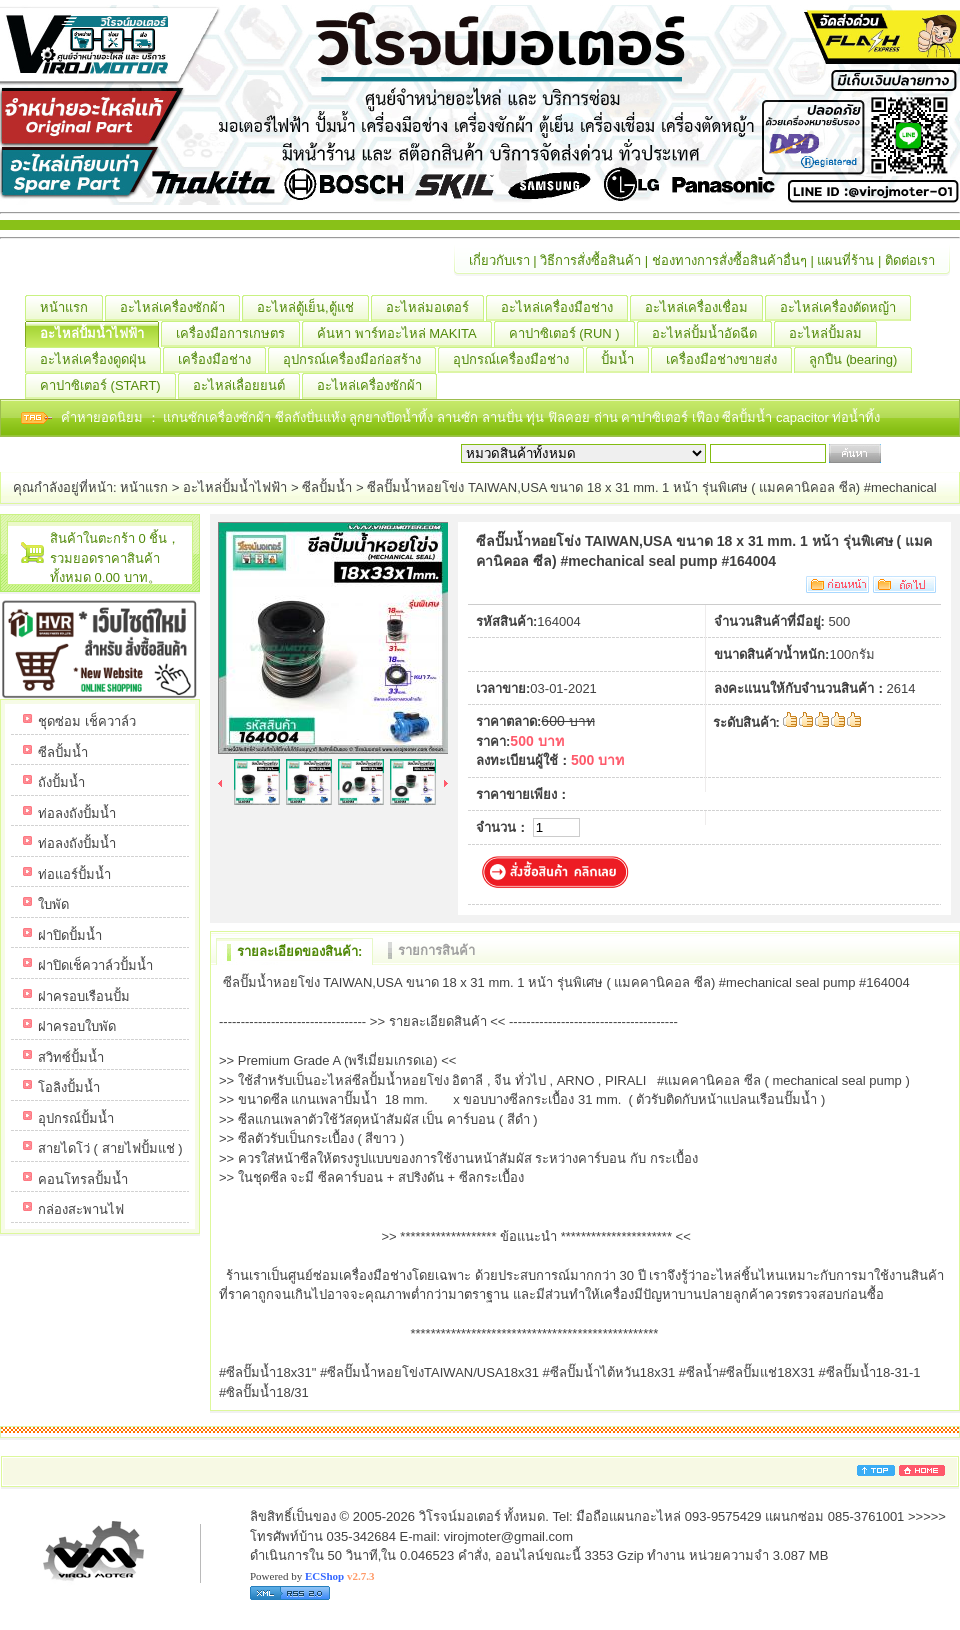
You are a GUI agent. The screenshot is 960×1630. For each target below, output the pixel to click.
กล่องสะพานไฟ (81, 1209)
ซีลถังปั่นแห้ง (310, 417)
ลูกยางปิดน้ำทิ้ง (393, 417)
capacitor (804, 417)
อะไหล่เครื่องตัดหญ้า (845, 308)
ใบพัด (53, 904)
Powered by (312, 1576)
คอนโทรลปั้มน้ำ (83, 1179)
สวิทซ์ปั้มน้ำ (71, 1057)
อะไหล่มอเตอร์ (435, 308)
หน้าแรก (71, 308)
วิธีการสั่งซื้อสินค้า (590, 260)
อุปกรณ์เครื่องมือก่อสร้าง (359, 360)
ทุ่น (537, 417)
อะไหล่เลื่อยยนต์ (246, 386)
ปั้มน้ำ (625, 360)
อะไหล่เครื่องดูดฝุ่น (100, 360)
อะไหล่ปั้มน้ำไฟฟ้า (99, 334)
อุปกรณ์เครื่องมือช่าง (518, 360)
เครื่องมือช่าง (222, 360)
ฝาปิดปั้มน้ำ (70, 935)
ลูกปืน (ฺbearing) (860, 360)
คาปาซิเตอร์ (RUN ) (572, 334)
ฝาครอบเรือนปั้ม (84, 996)
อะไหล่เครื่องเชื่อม (704, 308)
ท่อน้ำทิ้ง (856, 417)
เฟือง (707, 417)
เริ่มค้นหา (912, 453)
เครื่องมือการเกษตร (238, 334)
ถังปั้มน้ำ (61, 782)
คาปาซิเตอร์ (656, 417)
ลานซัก (459, 417)
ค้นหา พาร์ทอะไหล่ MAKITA (404, 334)
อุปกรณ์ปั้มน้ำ (76, 1118)
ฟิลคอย (571, 417)
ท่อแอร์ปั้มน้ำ (74, 874)
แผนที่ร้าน (845, 260)
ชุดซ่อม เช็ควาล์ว (87, 721)
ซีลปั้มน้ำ (749, 417)
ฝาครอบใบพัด (77, 1026)
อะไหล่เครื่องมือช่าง (564, 308)
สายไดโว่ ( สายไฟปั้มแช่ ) (110, 1148)
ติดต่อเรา (910, 260)
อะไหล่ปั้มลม (833, 334)
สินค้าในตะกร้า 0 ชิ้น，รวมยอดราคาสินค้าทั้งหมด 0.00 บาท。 (115, 558)
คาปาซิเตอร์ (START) (108, 386)
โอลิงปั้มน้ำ (69, 1087)
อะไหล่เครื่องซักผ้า (180, 308)
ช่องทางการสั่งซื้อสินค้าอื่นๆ (729, 260)
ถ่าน (608, 417)
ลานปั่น (502, 417)
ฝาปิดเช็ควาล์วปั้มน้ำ (95, 965)
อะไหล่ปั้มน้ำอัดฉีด (712, 334)
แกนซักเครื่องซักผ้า (219, 417)
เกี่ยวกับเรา (499, 260)
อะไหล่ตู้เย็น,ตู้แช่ (313, 308)
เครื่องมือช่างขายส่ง (729, 360)
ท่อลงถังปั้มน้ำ (77, 813)
